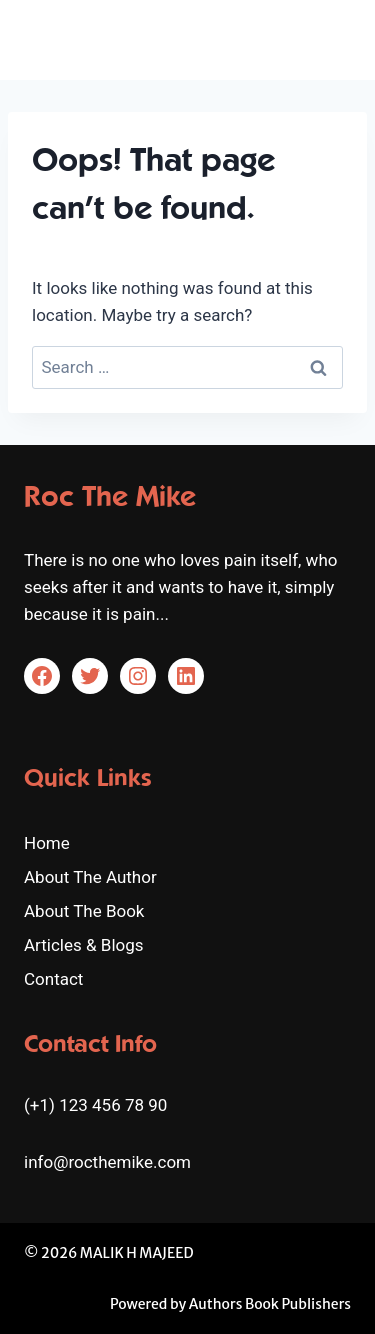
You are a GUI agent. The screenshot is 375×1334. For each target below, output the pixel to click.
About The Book (84, 911)
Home (47, 843)
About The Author (90, 877)
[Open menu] (332, 39)
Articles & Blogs (84, 945)
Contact (53, 979)
